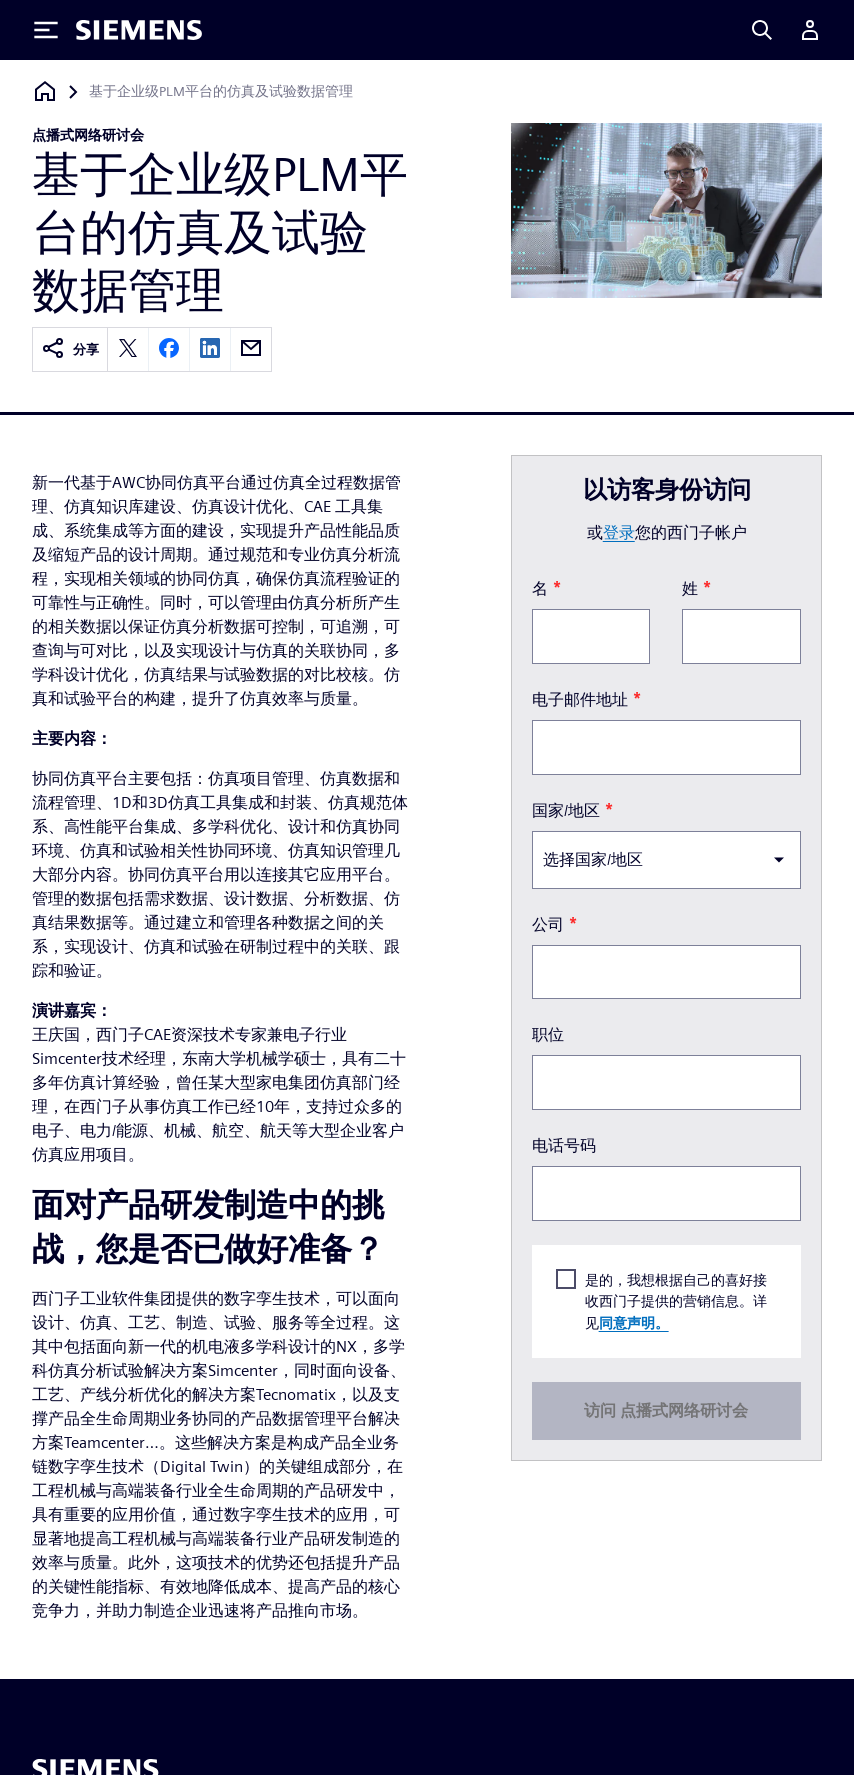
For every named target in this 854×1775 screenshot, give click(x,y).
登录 (619, 532)
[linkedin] (210, 349)
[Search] (762, 30)
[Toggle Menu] (46, 30)
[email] (251, 349)
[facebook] (169, 349)
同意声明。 (634, 1322)
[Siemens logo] (139, 30)
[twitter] (128, 349)
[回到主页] (45, 91)
